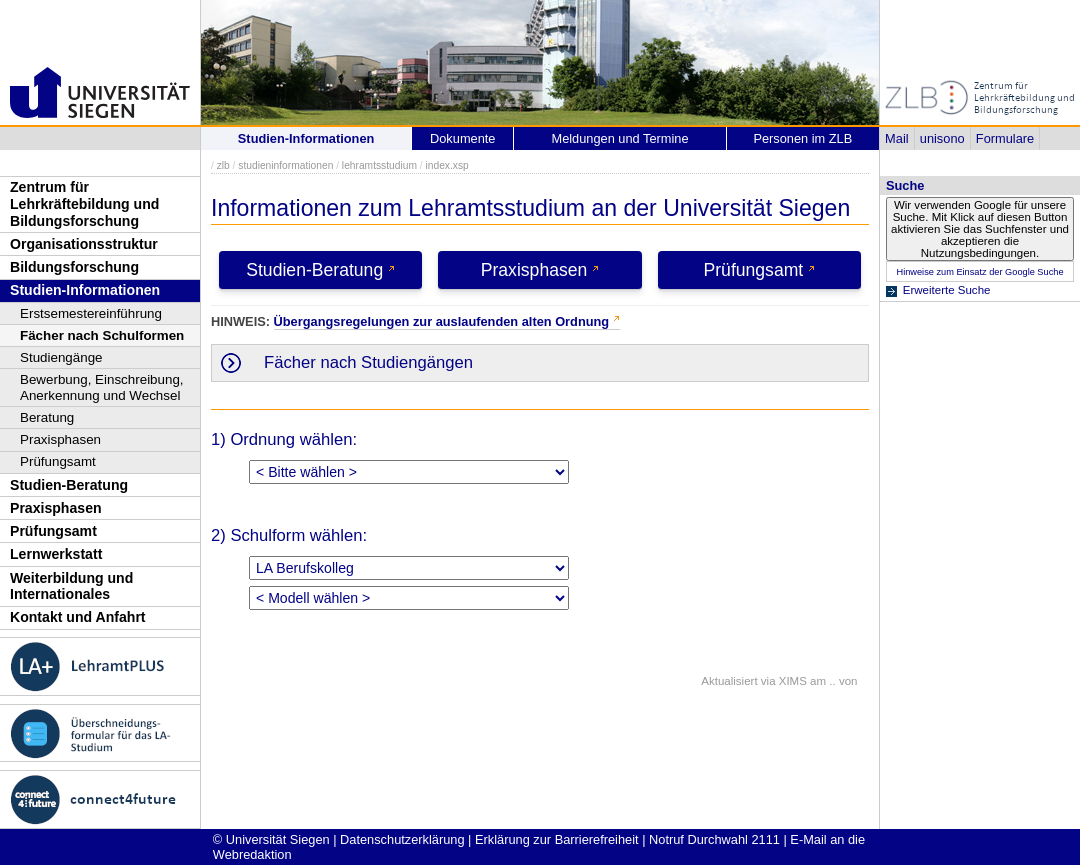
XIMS (793, 681)
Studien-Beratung (69, 485)
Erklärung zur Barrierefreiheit (557, 839)
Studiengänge (61, 357)
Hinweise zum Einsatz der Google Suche (979, 272)
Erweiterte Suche (947, 290)
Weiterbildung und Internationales (71, 586)
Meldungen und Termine (619, 138)
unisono (942, 138)
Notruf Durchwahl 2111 (714, 839)
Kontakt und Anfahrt (78, 617)
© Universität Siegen (271, 839)
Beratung (47, 417)
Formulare (1005, 138)
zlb (223, 165)
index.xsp (446, 165)
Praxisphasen (60, 439)
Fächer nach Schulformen (102, 335)
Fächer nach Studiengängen (368, 362)
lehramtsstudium (379, 165)
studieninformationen (285, 165)
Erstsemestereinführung (91, 313)
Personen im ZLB (802, 138)
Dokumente (462, 138)
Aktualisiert (729, 681)
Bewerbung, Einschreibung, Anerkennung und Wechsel (102, 387)
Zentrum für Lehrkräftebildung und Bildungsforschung (84, 203)
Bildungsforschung (74, 267)
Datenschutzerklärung (402, 839)
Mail (896, 138)
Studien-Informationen (85, 290)
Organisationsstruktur (84, 244)
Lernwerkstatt (56, 554)
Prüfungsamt (58, 461)
